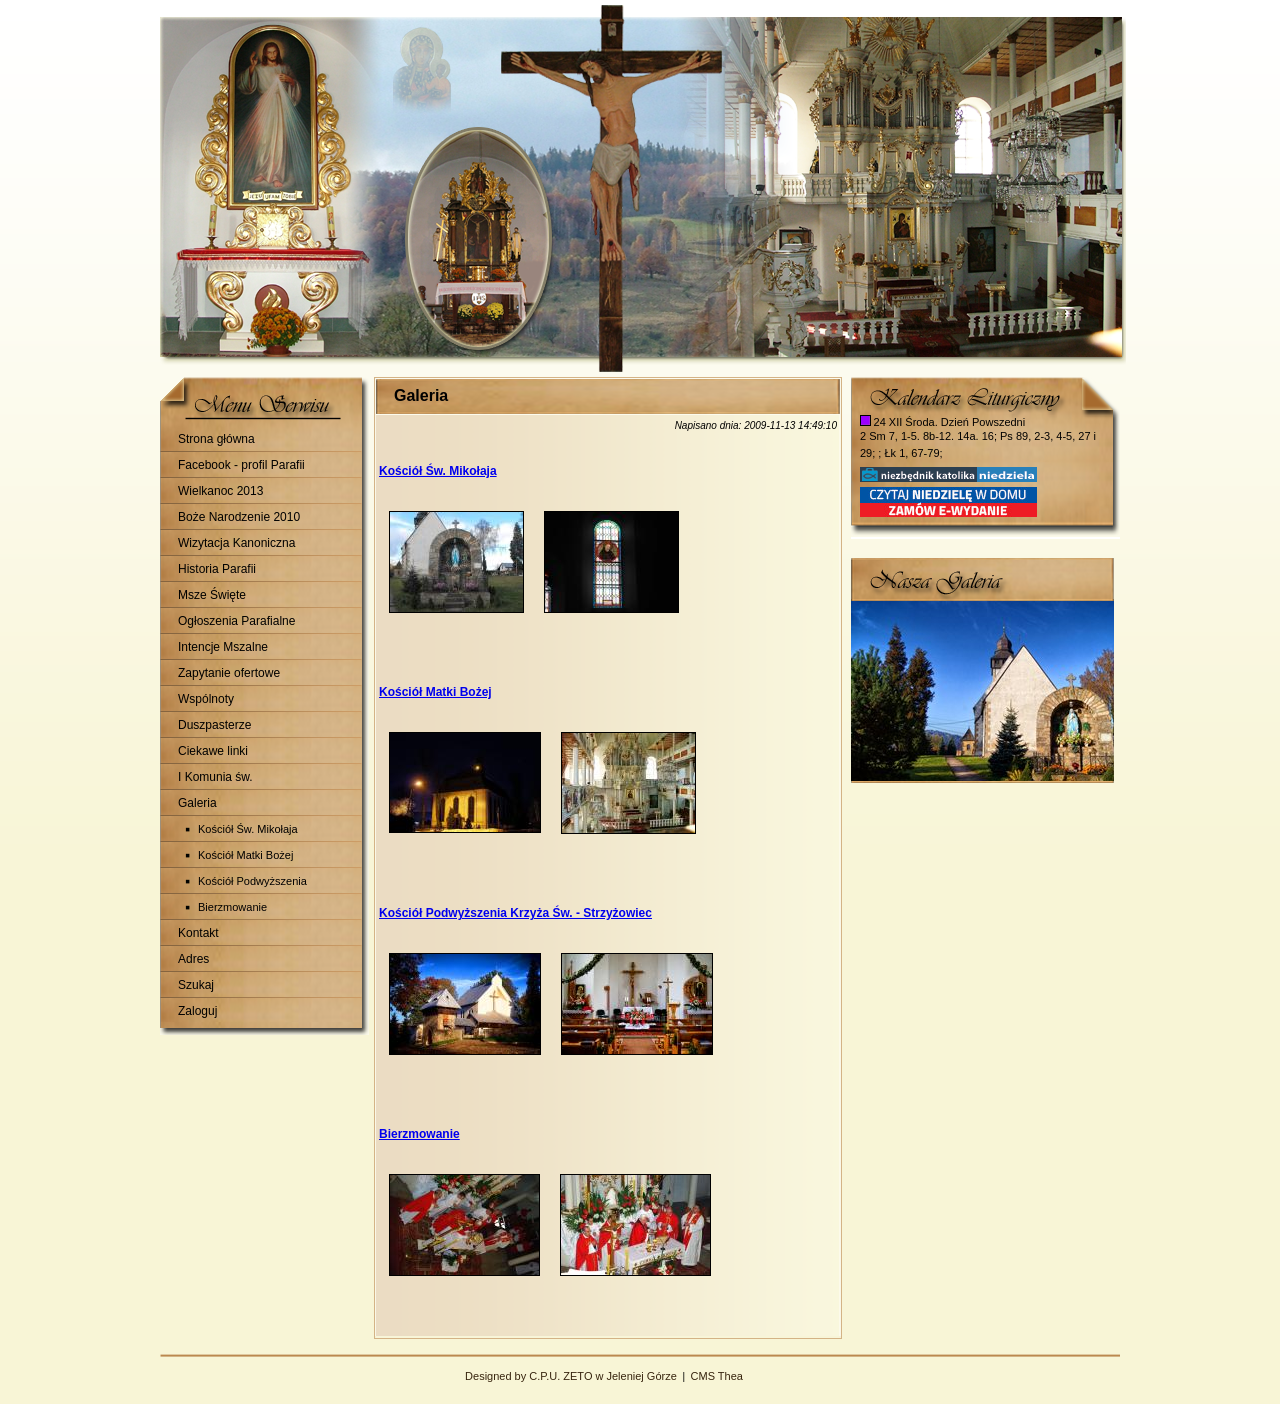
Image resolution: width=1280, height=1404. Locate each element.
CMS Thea (717, 1376)
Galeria (197, 803)
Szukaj (196, 985)
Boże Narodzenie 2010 (239, 517)
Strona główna (216, 439)
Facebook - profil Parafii (241, 465)
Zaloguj (197, 1011)
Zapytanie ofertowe (229, 673)
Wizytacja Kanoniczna (236, 543)
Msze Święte (212, 595)
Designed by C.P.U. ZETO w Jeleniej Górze (571, 1376)
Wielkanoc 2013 (220, 491)
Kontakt (198, 933)
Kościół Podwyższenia (252, 881)
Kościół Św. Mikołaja (248, 829)
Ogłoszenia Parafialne (236, 621)
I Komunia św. (215, 777)
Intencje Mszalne (223, 647)
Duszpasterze (214, 725)
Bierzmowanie (232, 907)
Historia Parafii (217, 569)
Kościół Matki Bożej (245, 855)
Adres (193, 959)
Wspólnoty (206, 699)
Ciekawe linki (213, 751)
